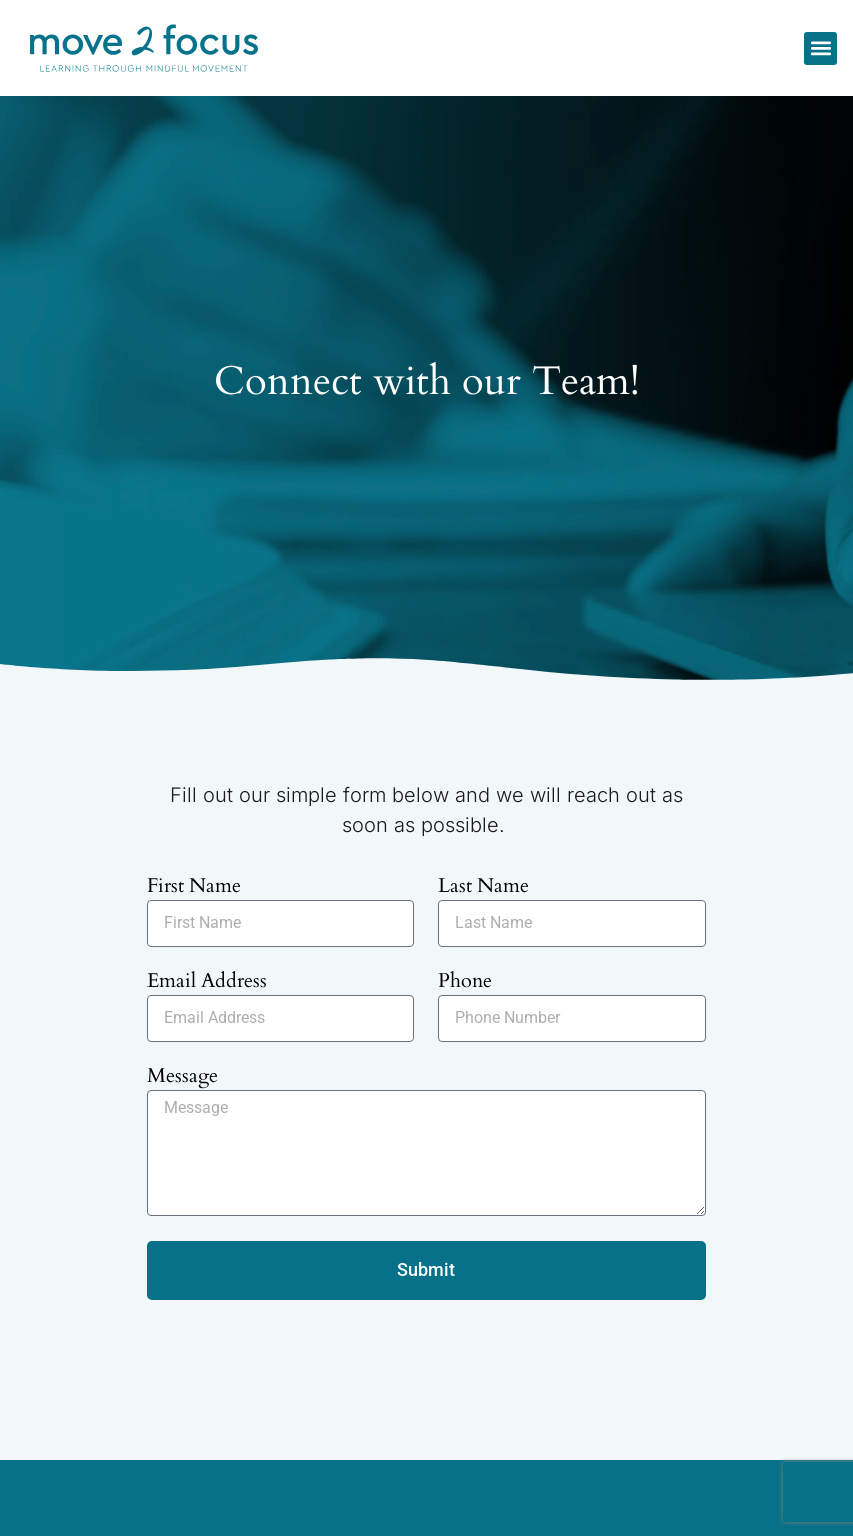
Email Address (207, 982)
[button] (820, 48)
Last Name (483, 887)
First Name (194, 887)
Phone (465, 982)
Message (182, 1077)
